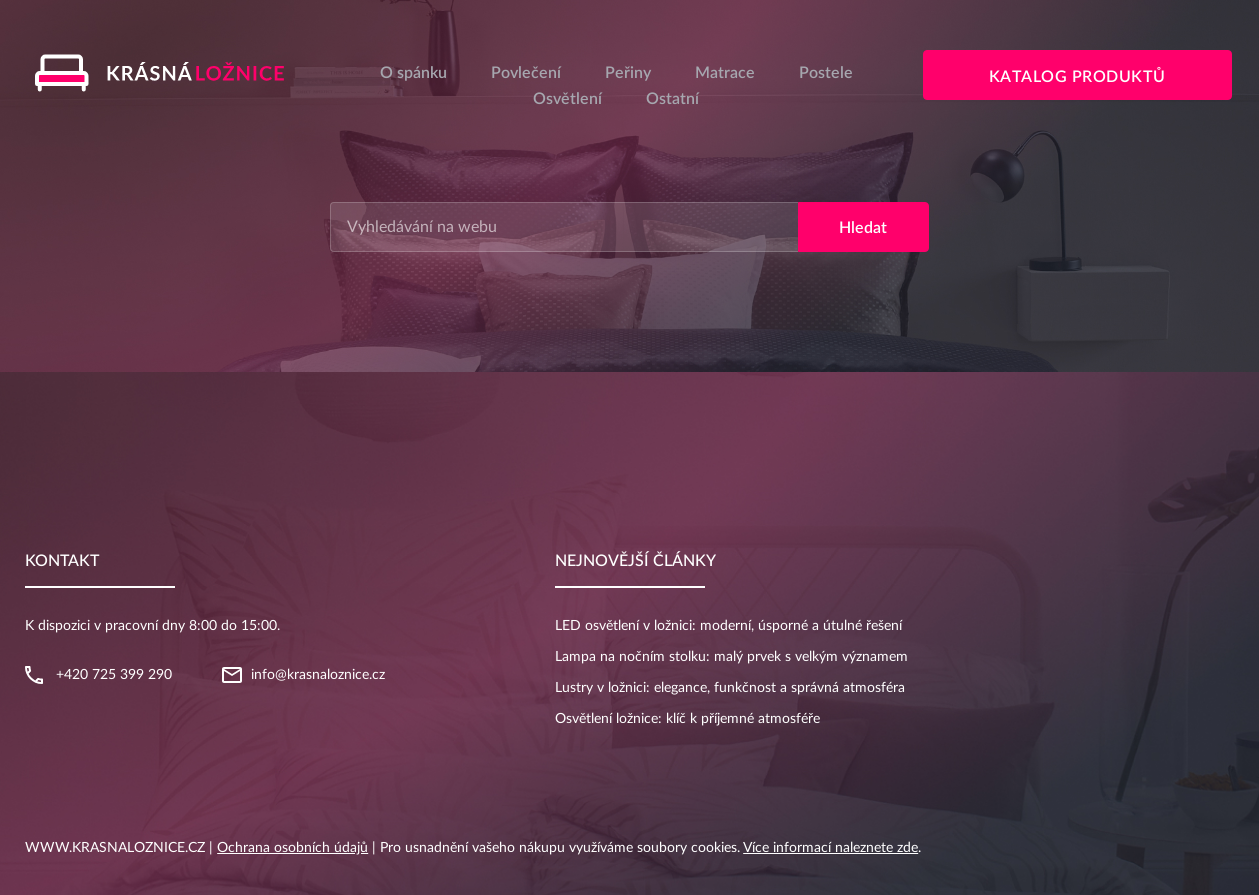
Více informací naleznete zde (830, 848)
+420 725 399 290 (114, 675)
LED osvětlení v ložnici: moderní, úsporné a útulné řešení (728, 626)
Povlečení (526, 73)
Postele (826, 73)
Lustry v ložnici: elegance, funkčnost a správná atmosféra (730, 688)
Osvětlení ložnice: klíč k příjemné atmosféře (687, 719)
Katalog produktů (1077, 77)
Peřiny (628, 73)
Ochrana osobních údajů (292, 848)
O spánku (413, 73)
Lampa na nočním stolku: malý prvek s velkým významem (731, 657)
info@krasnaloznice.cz (318, 675)
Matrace (725, 73)
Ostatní (672, 99)
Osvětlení (567, 99)
